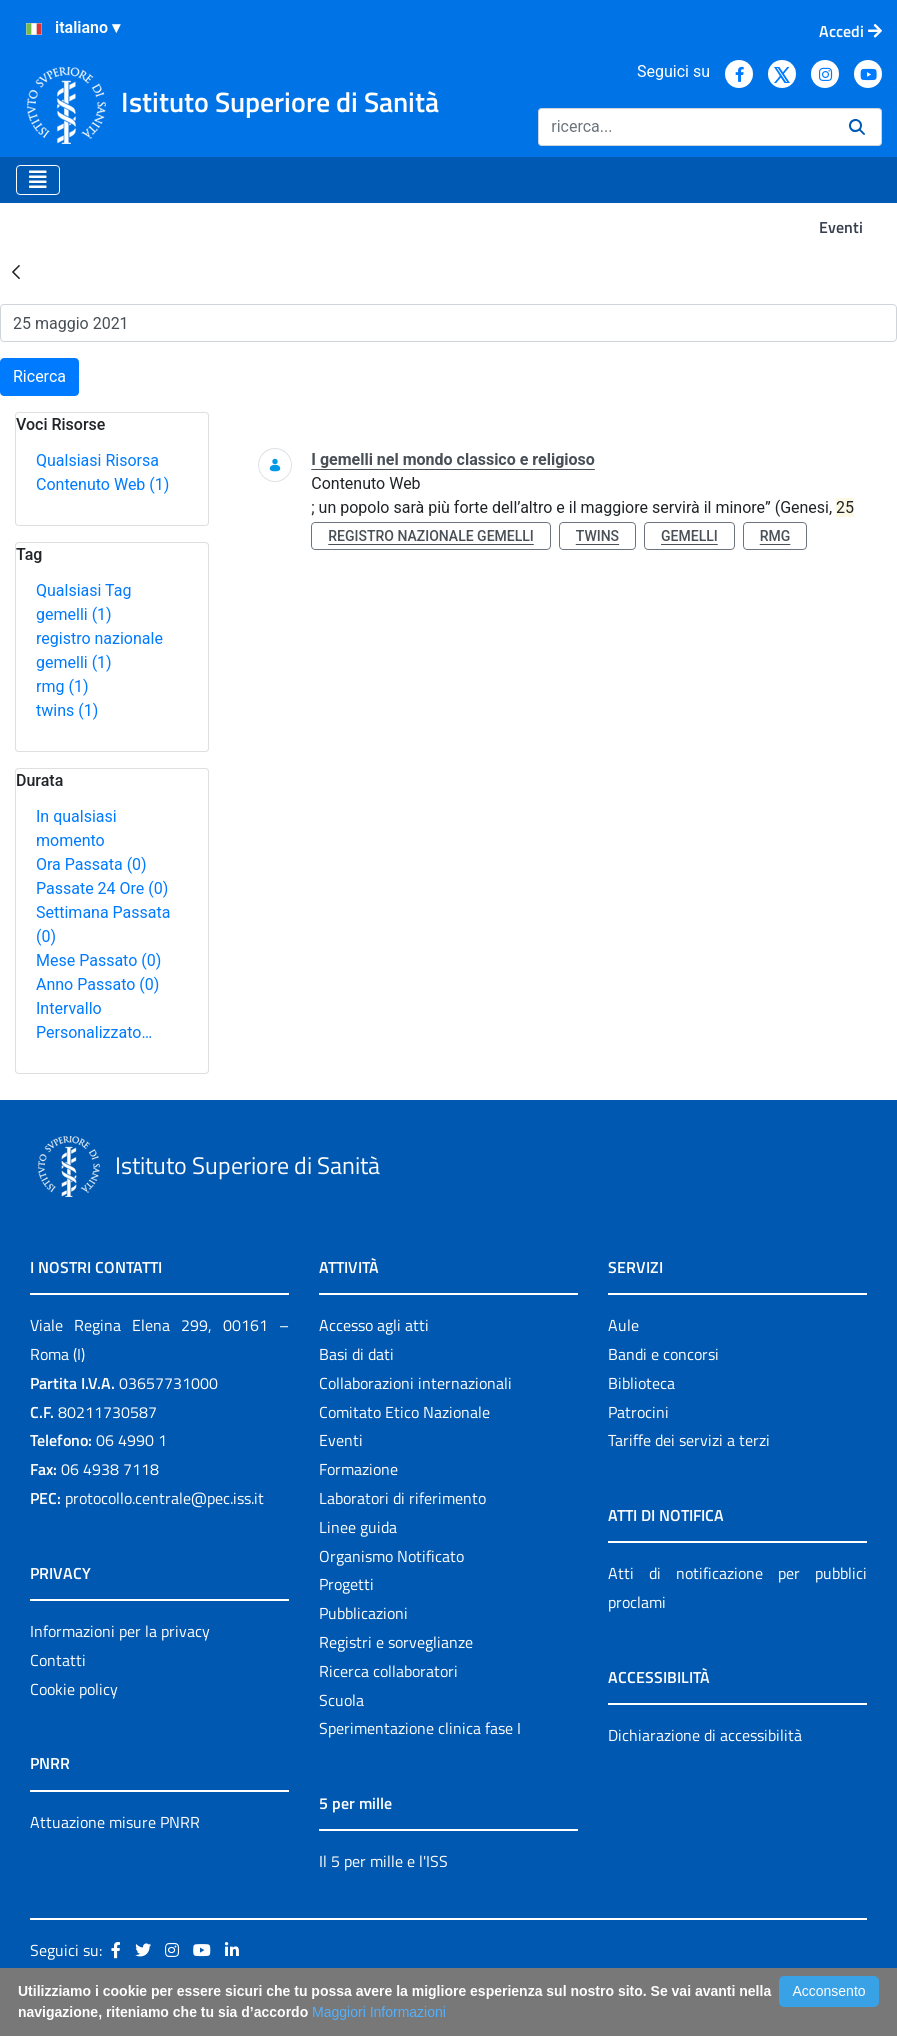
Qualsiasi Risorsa (97, 460)
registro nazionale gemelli (431, 536)
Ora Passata (91, 864)
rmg (62, 686)
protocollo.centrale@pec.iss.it (164, 1498)
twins (67, 710)
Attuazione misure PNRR (115, 1822)
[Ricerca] (685, 127)
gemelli (74, 614)
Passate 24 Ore (102, 888)
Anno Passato (97, 984)
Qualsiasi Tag (83, 590)
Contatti (58, 1660)
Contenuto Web (102, 484)
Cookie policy (74, 1689)
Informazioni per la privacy (120, 1631)
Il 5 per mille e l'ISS (383, 1861)
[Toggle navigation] (38, 180)
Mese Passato (98, 960)
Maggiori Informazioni (379, 2012)
